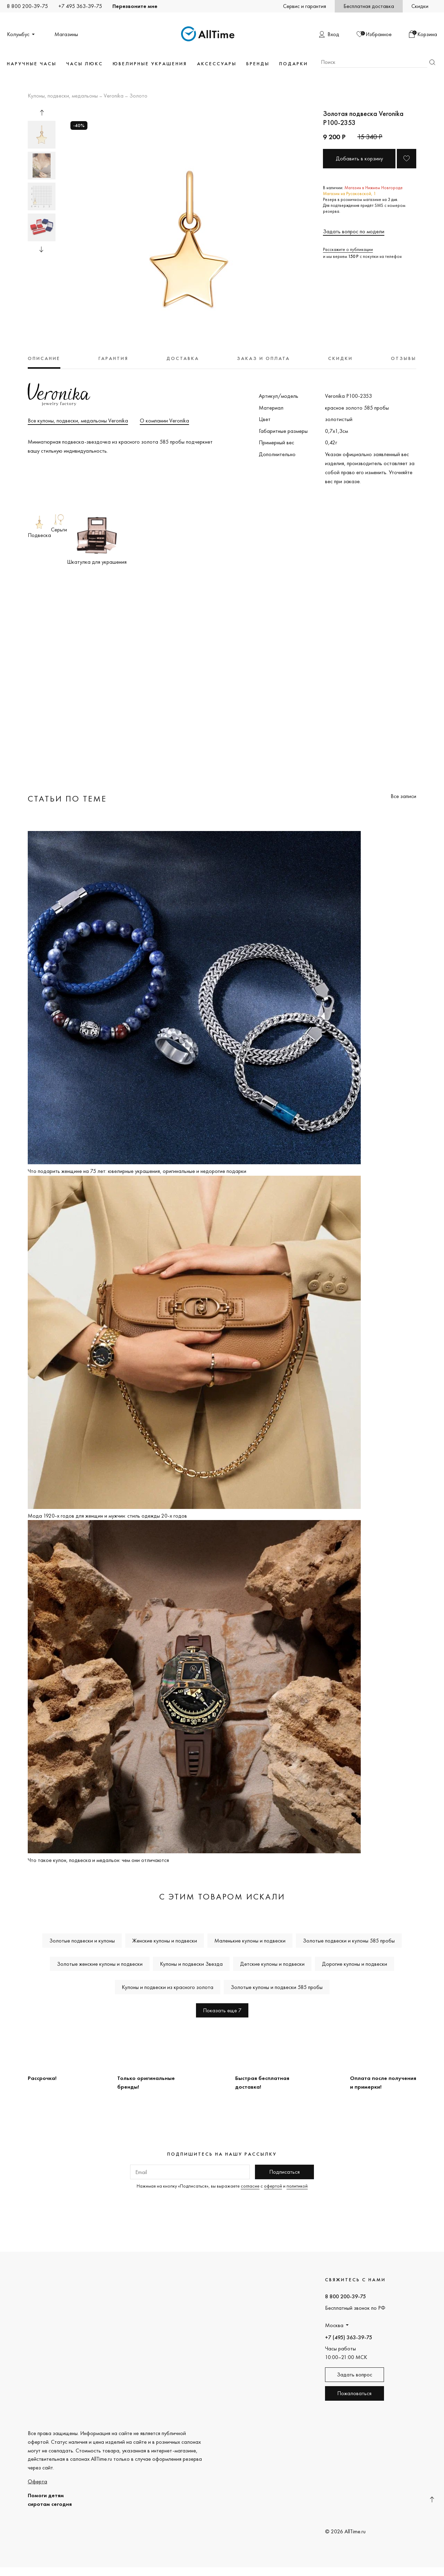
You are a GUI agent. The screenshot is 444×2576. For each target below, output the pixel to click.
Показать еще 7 (222, 2010)
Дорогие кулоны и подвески (354, 1963)
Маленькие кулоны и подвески (249, 1940)
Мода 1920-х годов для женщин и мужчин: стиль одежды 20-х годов (107, 1515)
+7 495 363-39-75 (80, 6)
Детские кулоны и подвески (272, 1963)
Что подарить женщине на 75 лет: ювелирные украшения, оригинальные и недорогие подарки (137, 1171)
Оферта (37, 2481)
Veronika (113, 96)
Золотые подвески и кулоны (82, 1940)
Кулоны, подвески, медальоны (63, 96)
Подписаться (284, 2171)
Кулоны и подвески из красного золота (167, 1987)
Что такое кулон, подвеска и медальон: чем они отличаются (98, 1860)
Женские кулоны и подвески (164, 1940)
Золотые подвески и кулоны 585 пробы (349, 1940)
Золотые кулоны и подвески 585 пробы (277, 1987)
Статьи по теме (67, 798)
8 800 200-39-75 (27, 6)
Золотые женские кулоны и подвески (100, 1963)
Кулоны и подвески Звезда (191, 1963)
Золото (138, 96)
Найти (432, 62)
